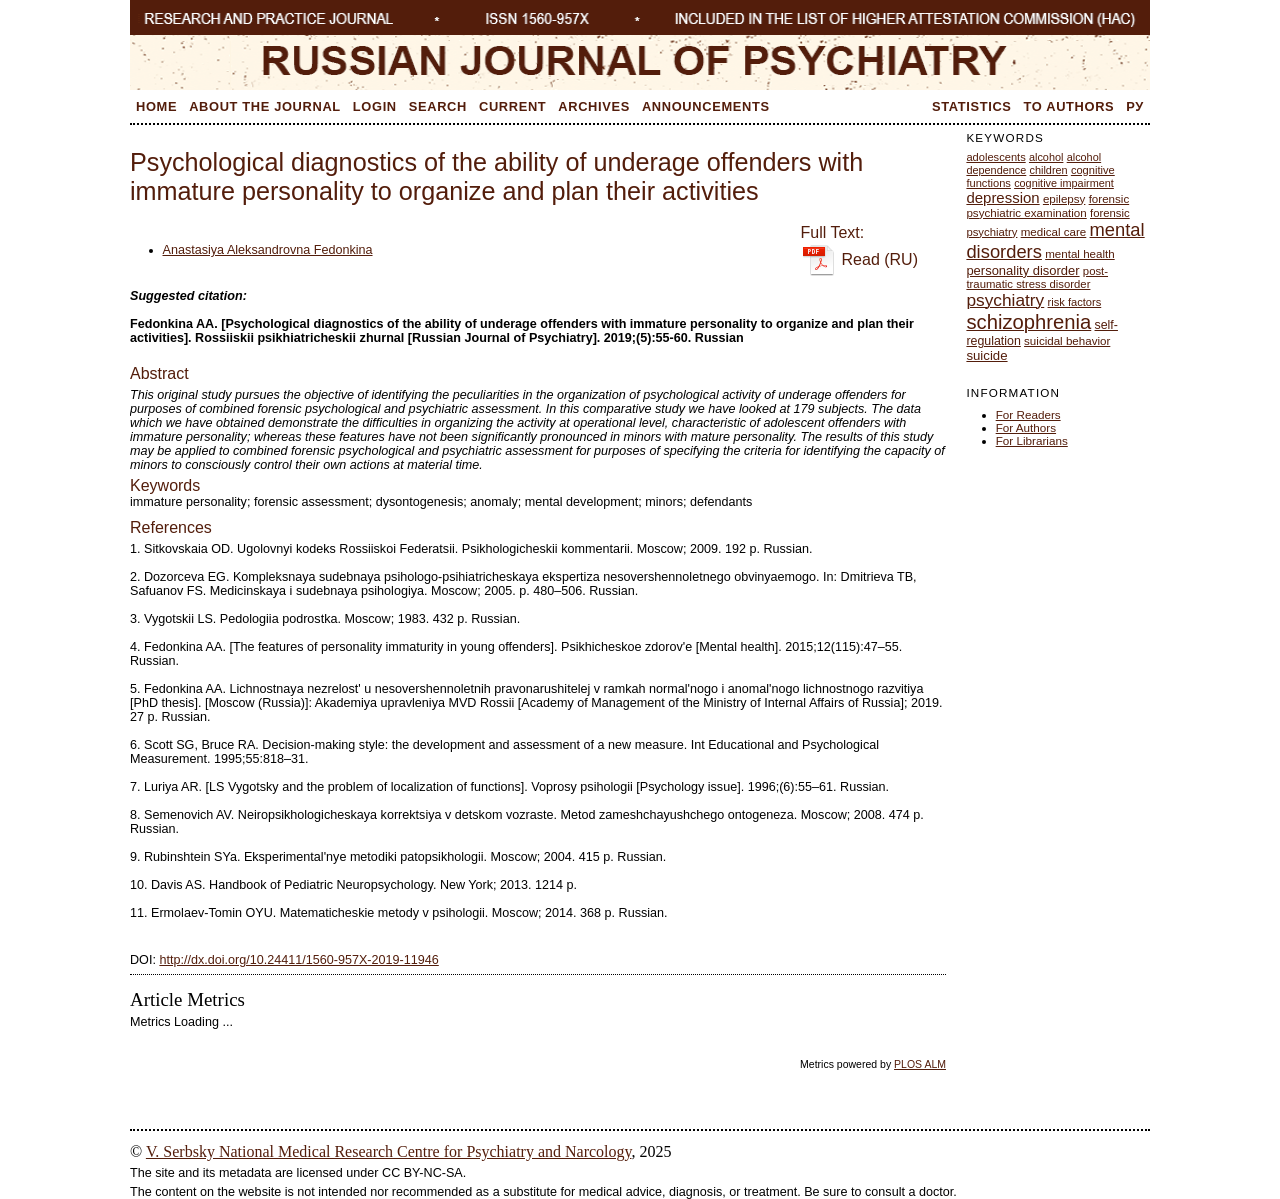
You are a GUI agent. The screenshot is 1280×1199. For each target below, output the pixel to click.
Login (375, 106)
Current (512, 106)
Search (438, 106)
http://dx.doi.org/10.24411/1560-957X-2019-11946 (298, 960)
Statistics (972, 106)
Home (156, 106)
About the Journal (265, 106)
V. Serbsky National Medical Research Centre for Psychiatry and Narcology (389, 1151)
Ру (1135, 106)
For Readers (1028, 414)
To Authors (1069, 106)
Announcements (706, 106)
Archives (594, 106)
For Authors (1026, 427)
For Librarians (1032, 440)
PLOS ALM (920, 1064)
